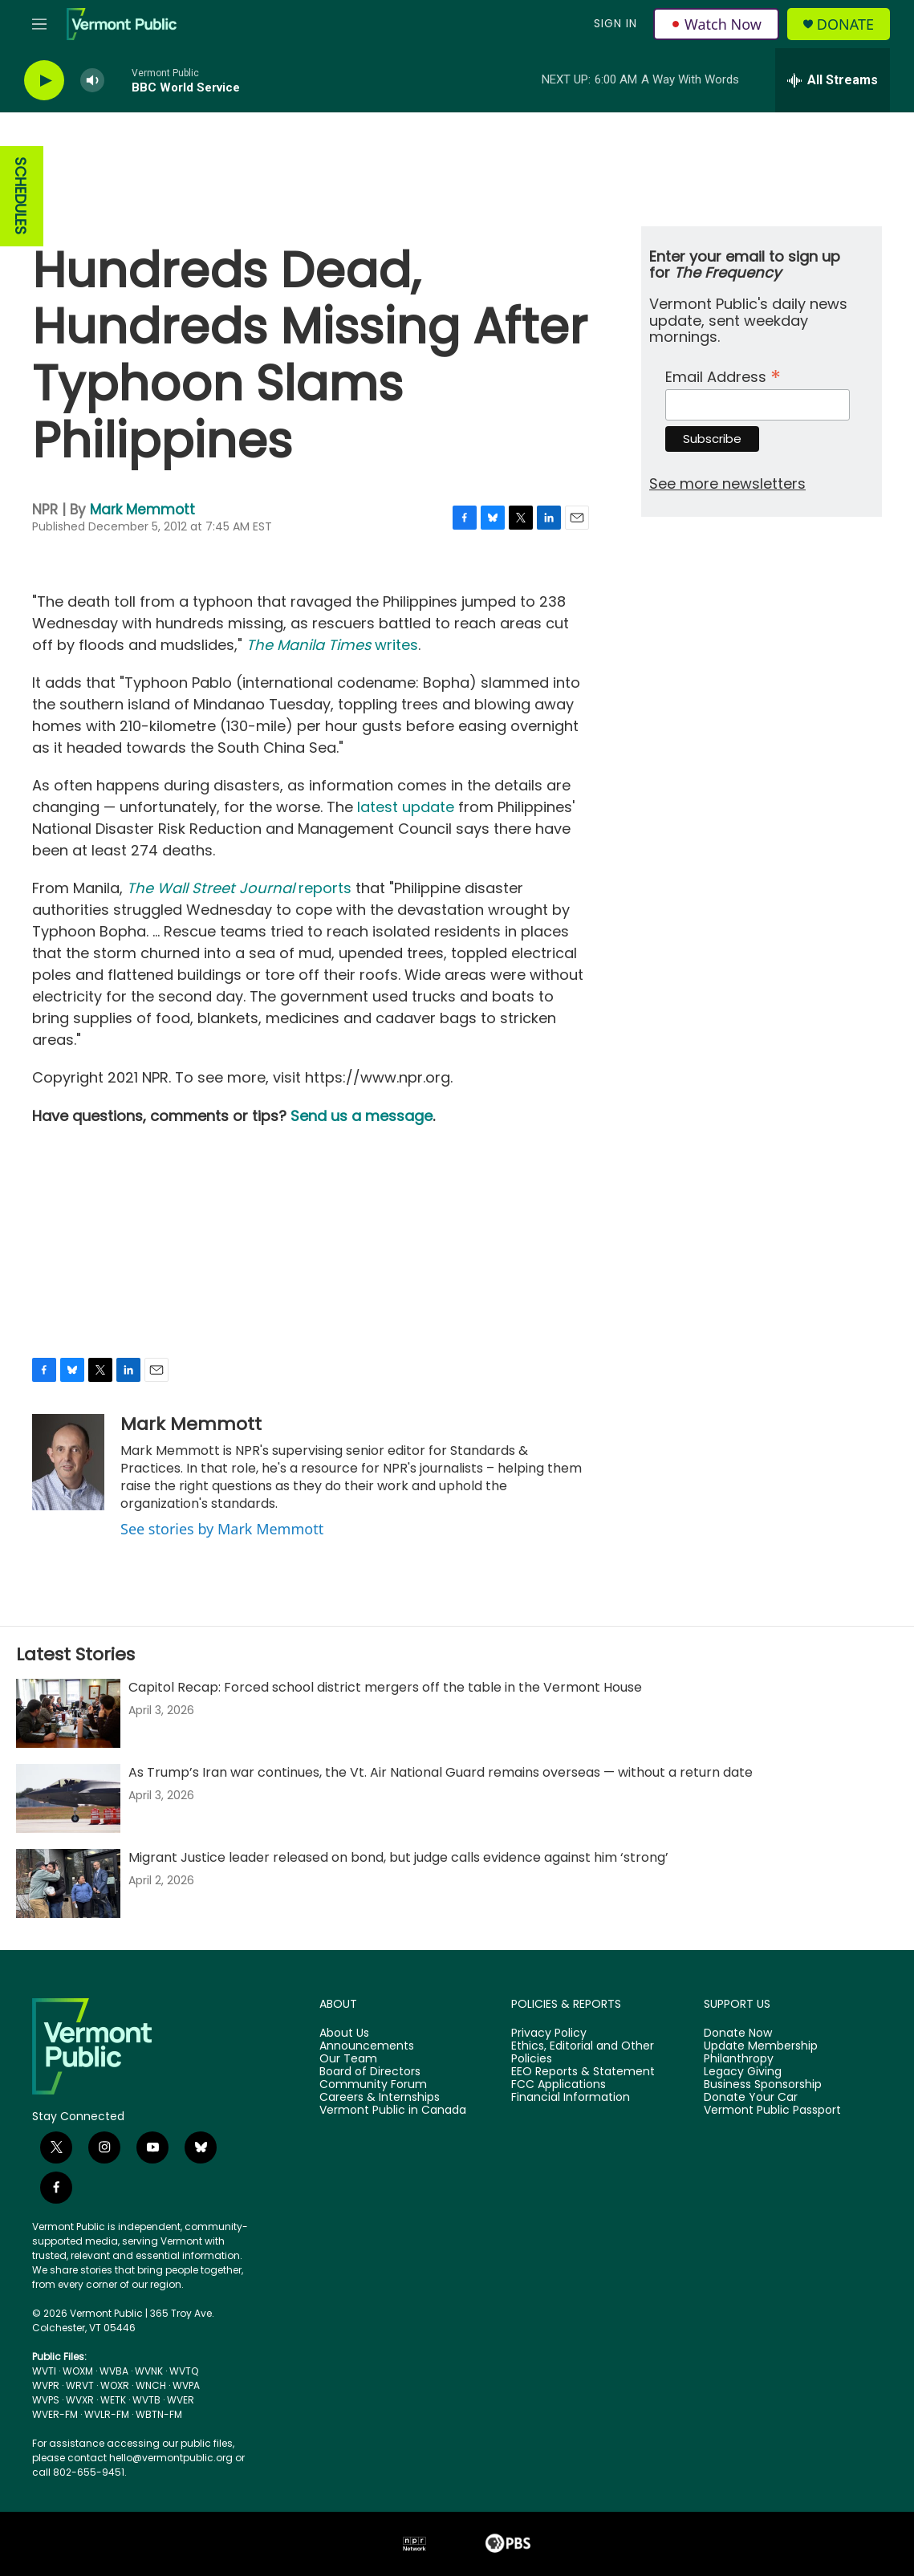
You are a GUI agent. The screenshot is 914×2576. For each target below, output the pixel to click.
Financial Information (570, 2097)
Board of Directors (369, 2072)
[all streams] (832, 80)
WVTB (146, 2400)
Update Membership (761, 2046)
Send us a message (361, 1116)
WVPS (45, 2400)
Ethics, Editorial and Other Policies (582, 2053)
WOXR (114, 2385)
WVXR (80, 2400)
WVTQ (183, 2371)
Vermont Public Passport (772, 2110)
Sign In (615, 23)
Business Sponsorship (763, 2084)
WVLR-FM (106, 2414)
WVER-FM (55, 2414)
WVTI (44, 2371)
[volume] (92, 81)
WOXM (78, 2371)
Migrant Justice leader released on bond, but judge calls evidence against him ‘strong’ (398, 1857)
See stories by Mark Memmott (221, 1528)
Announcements (366, 2046)
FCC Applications (558, 2084)
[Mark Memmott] (68, 1462)
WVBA (114, 2371)
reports (239, 888)
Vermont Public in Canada (392, 2110)
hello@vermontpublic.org (171, 2457)
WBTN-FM (159, 2414)
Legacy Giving (743, 2072)
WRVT (80, 2385)
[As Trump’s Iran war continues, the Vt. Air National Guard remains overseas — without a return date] (68, 1798)
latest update (405, 807)
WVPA (186, 2385)
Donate (845, 24)
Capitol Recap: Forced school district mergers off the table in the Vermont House (385, 1687)
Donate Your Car (751, 2097)
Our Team (348, 2059)
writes (332, 645)
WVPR (45, 2385)
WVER (180, 2400)
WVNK (149, 2371)
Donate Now (738, 2033)
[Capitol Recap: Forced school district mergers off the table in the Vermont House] (68, 1713)
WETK (113, 2400)
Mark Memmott (142, 509)
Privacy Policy (549, 2033)
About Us (344, 2033)
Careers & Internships (379, 2097)
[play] (44, 80)
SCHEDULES (20, 196)
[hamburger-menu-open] (39, 24)
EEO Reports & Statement (583, 2072)
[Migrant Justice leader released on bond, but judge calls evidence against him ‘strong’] (68, 1883)
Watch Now (716, 24)
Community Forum (373, 2084)
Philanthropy (739, 2059)
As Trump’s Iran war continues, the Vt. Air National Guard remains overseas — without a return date (440, 1772)
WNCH (151, 2385)
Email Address (723, 375)
